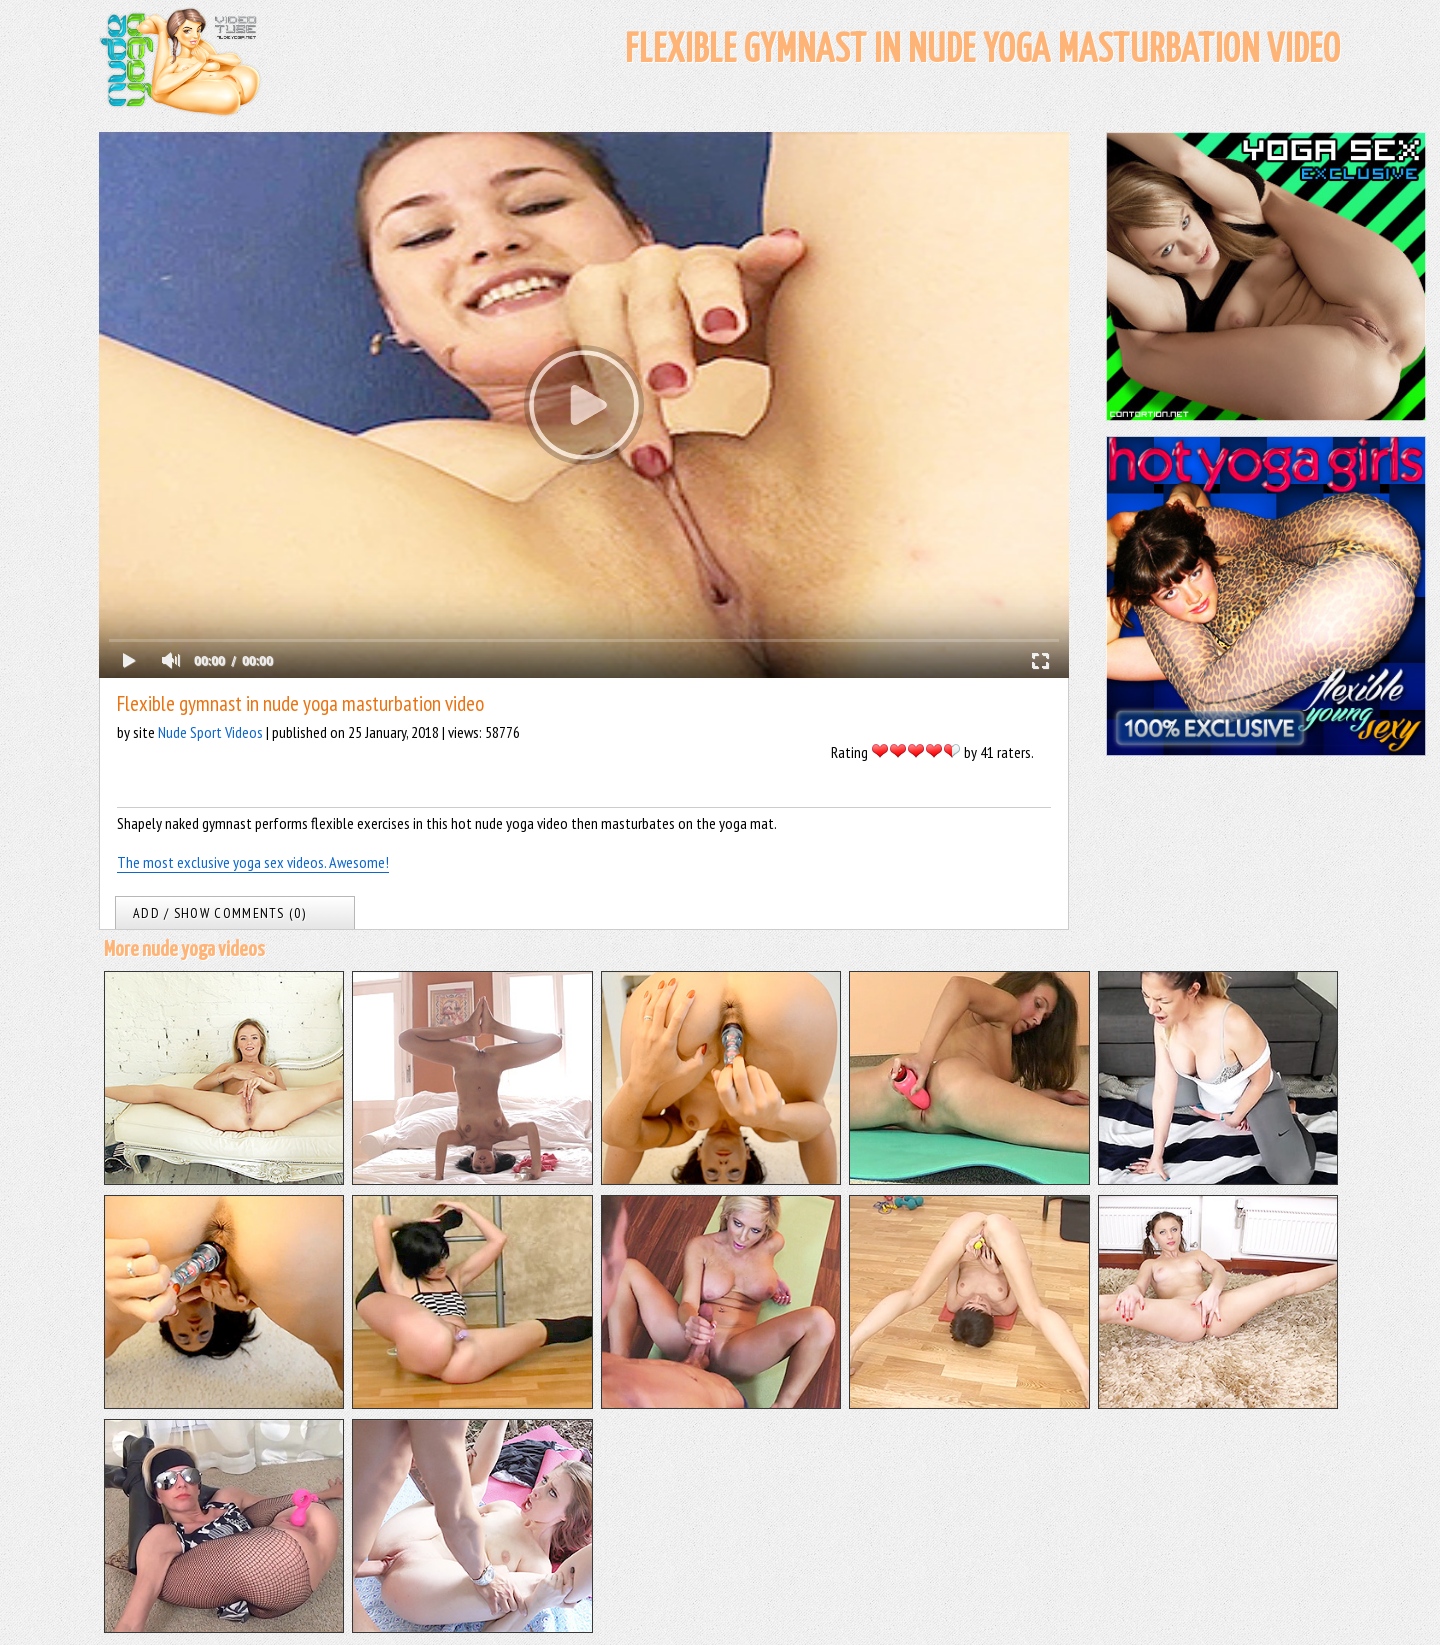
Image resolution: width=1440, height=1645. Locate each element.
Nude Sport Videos (210, 732)
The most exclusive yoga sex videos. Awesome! (253, 862)
